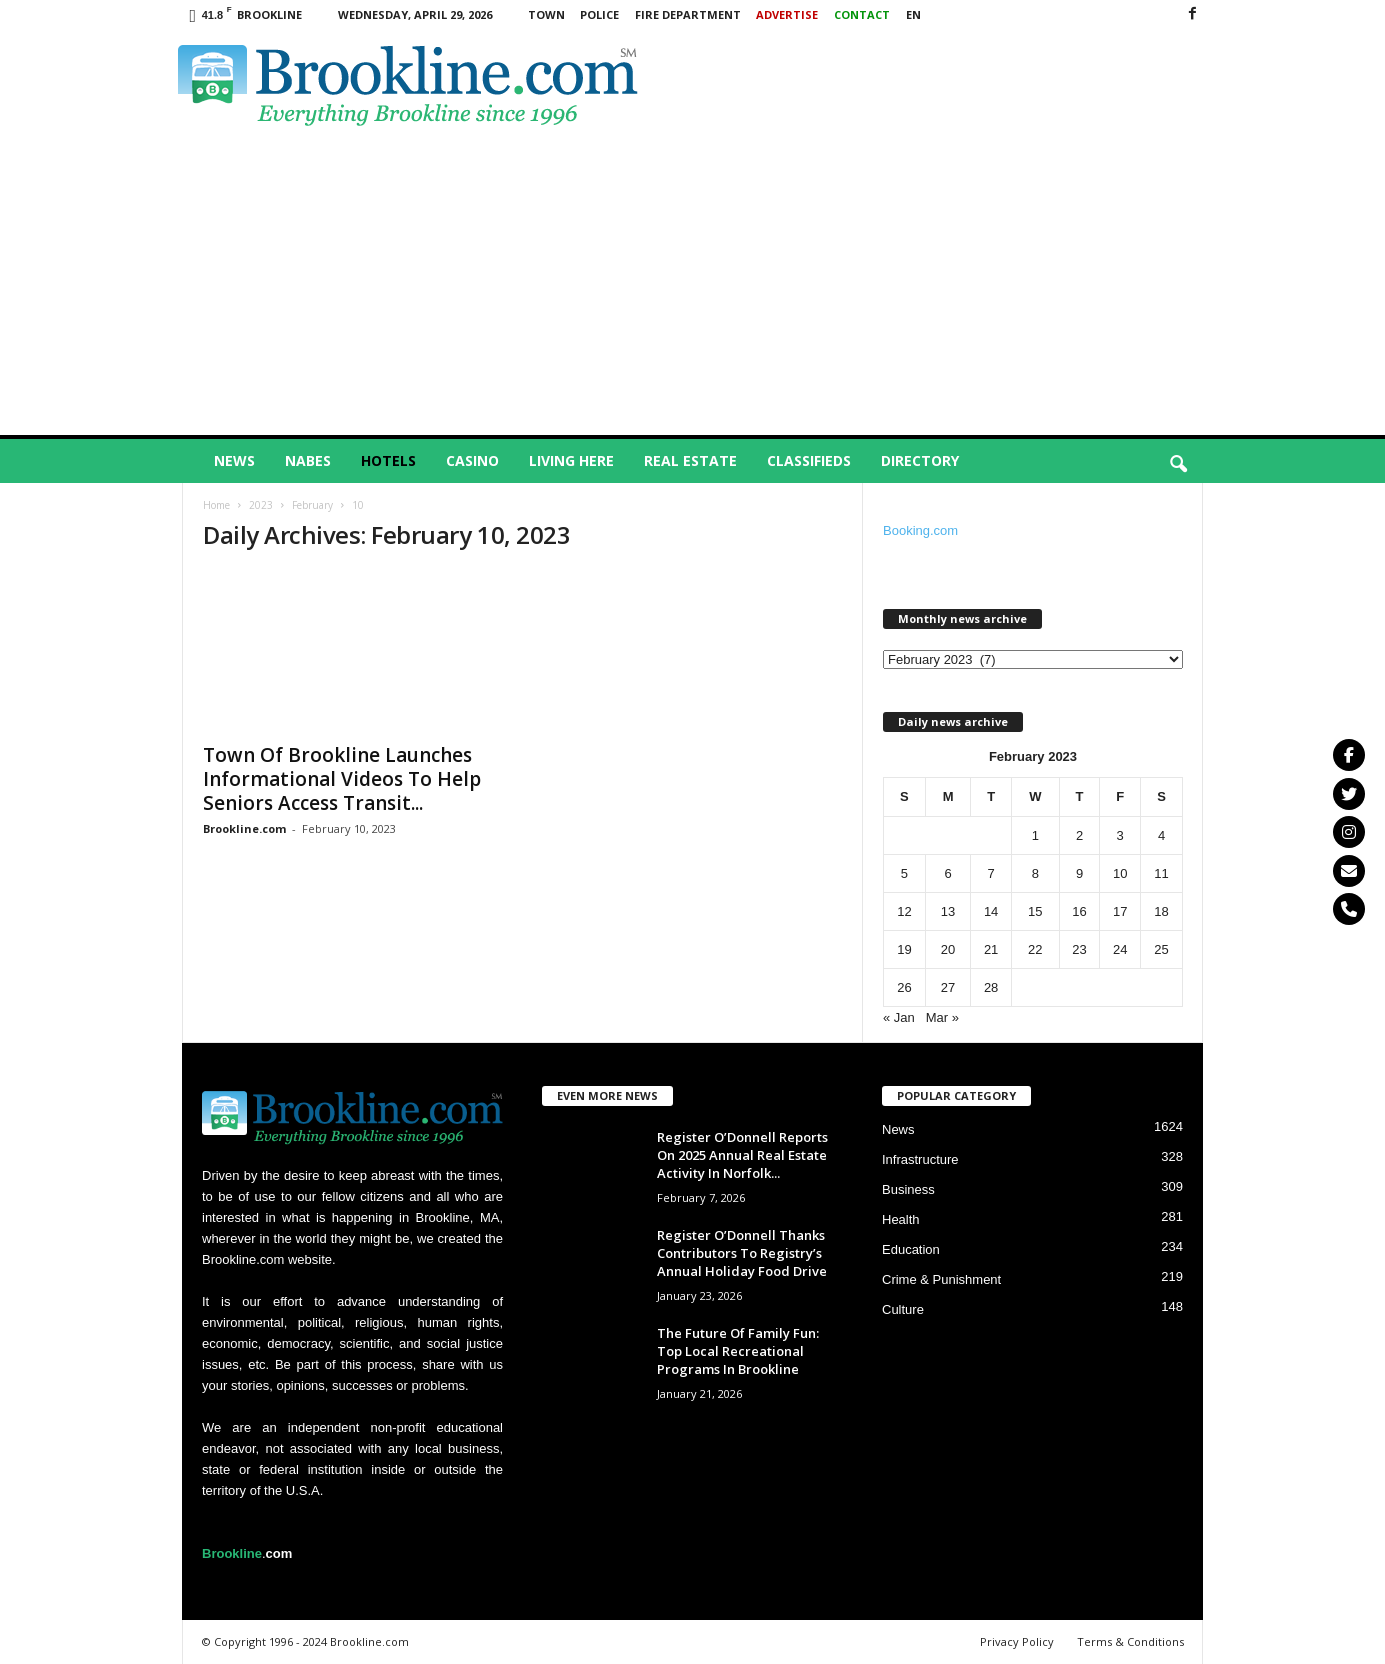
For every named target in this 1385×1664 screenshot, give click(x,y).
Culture (903, 1309)
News (234, 460)
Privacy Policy (1017, 1641)
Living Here (571, 460)
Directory (920, 460)
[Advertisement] (692, 285)
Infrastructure (920, 1159)
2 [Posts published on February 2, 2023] (1079, 835)
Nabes (308, 460)
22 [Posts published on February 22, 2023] (1035, 949)
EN (913, 14)
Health (901, 1219)
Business (908, 1189)
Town (546, 14)
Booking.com (920, 530)
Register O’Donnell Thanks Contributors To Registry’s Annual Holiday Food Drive (742, 1253)
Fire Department (688, 14)
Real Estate (690, 460)
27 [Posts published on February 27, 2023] (948, 987)
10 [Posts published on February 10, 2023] (1120, 873)
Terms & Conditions (1130, 1641)
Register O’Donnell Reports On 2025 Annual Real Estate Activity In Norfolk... (742, 1155)
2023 (261, 505)
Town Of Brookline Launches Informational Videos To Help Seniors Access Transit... (342, 779)
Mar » (942, 1017)
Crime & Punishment (941, 1279)
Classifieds (809, 460)
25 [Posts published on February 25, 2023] (1161, 949)
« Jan (899, 1017)
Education (911, 1249)
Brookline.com (244, 828)
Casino (472, 460)
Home (216, 505)
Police (599, 14)
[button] (1178, 465)
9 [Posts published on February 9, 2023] (1079, 873)
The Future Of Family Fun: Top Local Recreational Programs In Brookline (738, 1351)
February (312, 505)
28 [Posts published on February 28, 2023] (991, 987)
